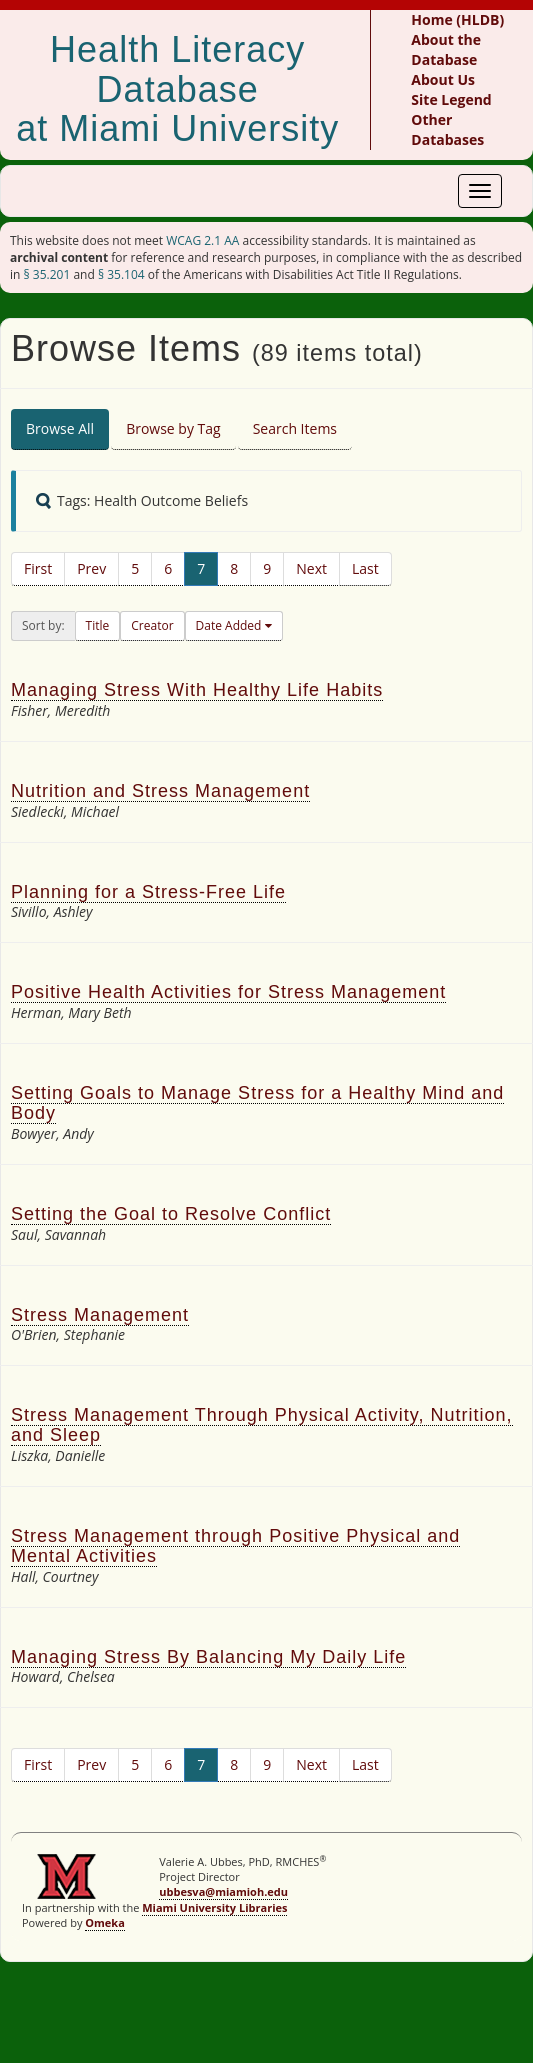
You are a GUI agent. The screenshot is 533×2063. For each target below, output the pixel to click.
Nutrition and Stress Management (160, 791)
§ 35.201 (47, 274)
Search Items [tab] (295, 428)
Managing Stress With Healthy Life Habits (197, 690)
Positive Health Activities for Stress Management (228, 992)
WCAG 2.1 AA (202, 240)
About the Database (446, 49)
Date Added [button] (230, 625)
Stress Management (100, 1315)
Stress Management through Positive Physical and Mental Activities (235, 1546)
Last (365, 568)
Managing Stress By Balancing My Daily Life (208, 1657)
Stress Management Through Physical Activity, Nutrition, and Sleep (262, 1425)
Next (311, 568)
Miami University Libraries (214, 1907)
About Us (443, 79)
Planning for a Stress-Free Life (148, 892)
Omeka (105, 1922)
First (38, 568)
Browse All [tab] (60, 428)
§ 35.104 (121, 274)
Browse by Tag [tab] (173, 428)
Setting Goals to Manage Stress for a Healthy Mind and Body (257, 1103)
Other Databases (447, 129)
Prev (91, 568)
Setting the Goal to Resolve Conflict (171, 1214)
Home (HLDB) (457, 19)
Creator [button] (152, 625)
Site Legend (451, 99)
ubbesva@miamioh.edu (223, 1891)
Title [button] (98, 625)
